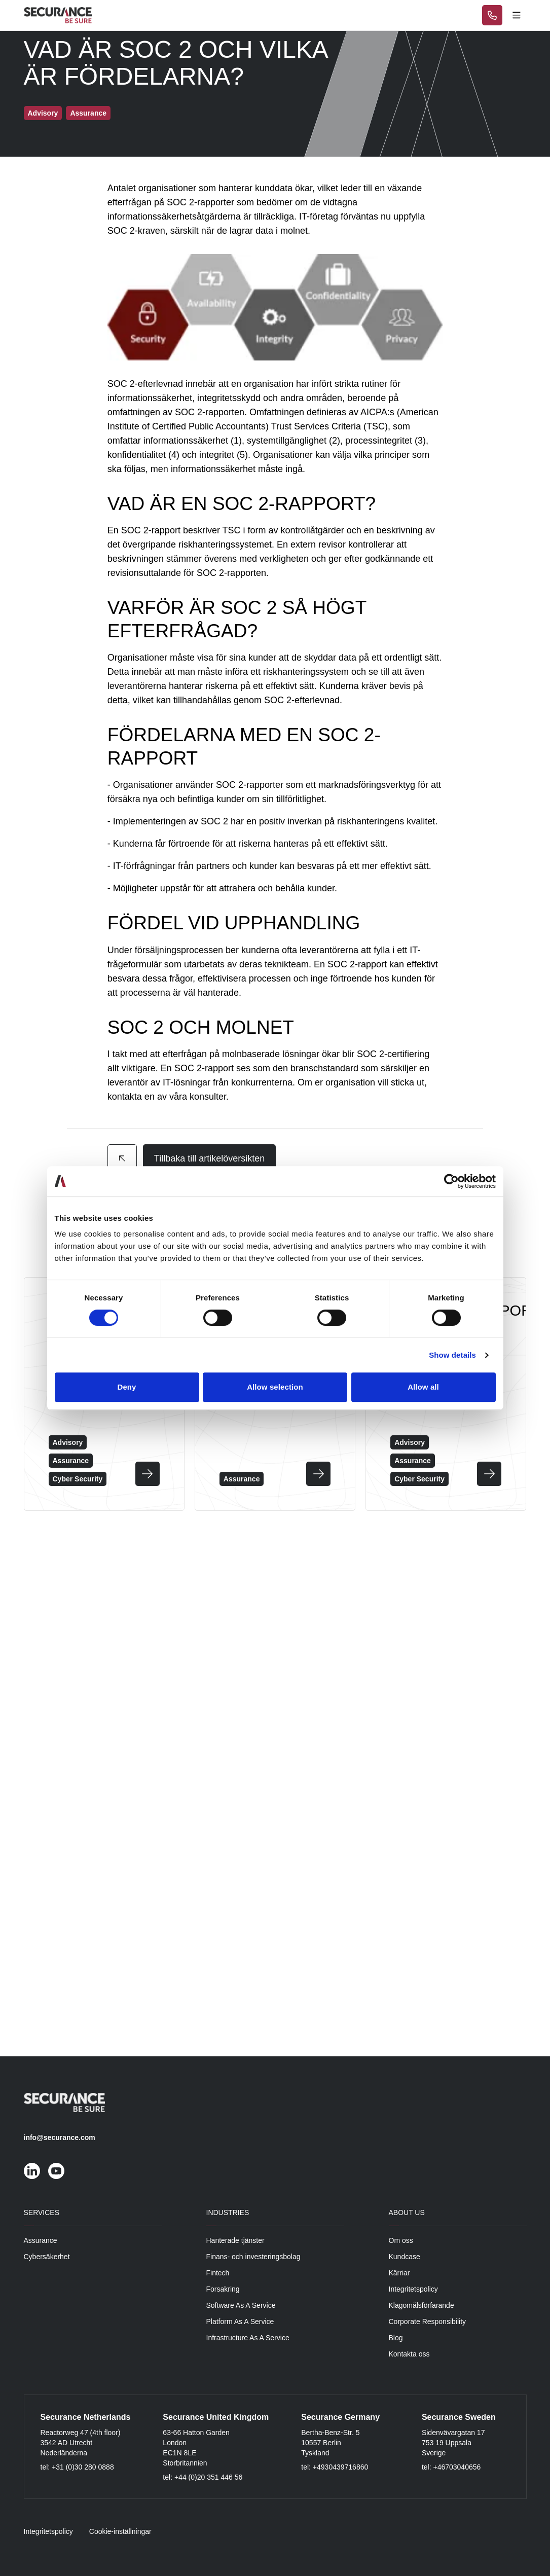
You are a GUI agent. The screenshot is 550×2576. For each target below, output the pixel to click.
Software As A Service (241, 2305)
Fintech (218, 2273)
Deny (126, 1387)
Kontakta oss (409, 2354)
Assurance (40, 2240)
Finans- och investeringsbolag (253, 2257)
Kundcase (404, 2257)
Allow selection (275, 1387)
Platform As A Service (240, 2321)
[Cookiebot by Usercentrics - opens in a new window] (451, 1181)
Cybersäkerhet (47, 2257)
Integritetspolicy (413, 2289)
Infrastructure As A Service (247, 2338)
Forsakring (223, 2289)
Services (42, 2212)
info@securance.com (59, 2137)
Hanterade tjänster (235, 2240)
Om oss (401, 2240)
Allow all (423, 1387)
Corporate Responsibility (427, 2321)
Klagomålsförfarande (421, 2305)
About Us (407, 2212)
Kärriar (399, 2273)
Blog (396, 2338)
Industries (227, 2212)
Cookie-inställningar (120, 2531)
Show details (452, 1355)
